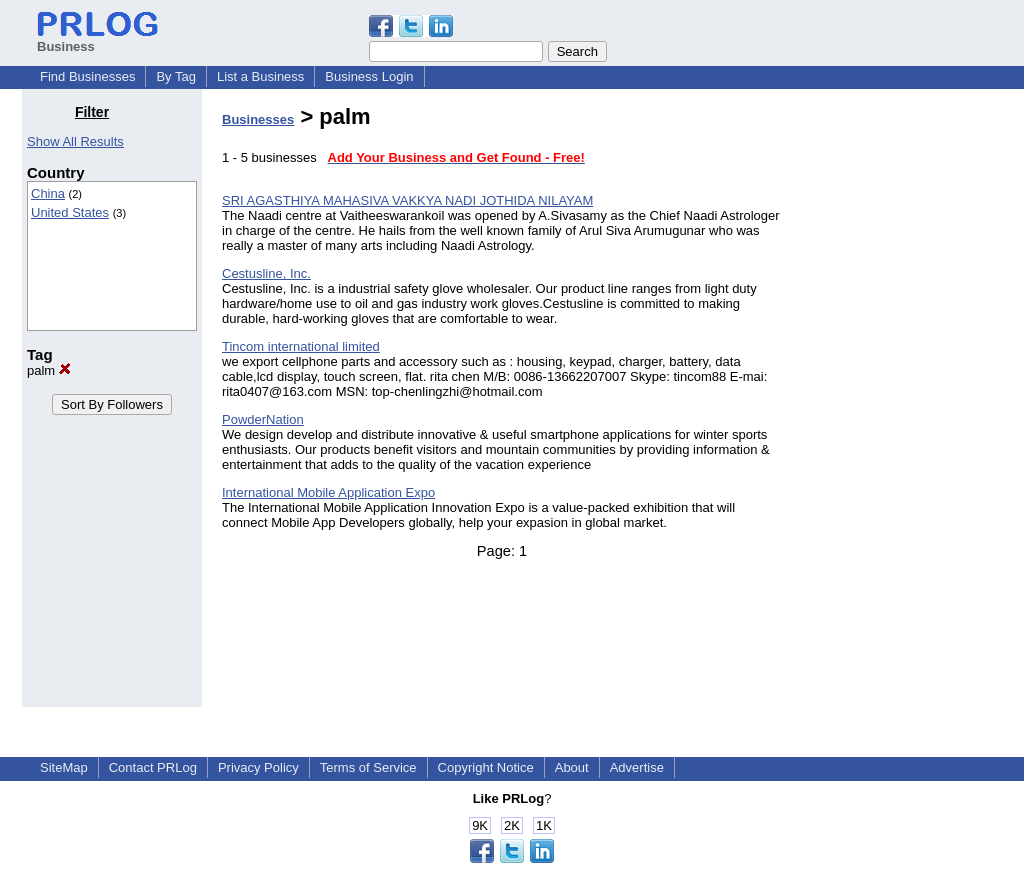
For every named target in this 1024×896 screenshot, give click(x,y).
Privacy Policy (258, 767)
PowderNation (263, 419)
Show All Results (75, 141)
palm (49, 370)
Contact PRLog (153, 767)
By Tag (176, 76)
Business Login (369, 76)
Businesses (258, 119)
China (48, 193)
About (572, 767)
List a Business (260, 76)
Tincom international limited (301, 346)
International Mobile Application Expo (328, 492)
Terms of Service (368, 767)
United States (70, 212)
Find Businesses (87, 76)
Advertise (637, 767)
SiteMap (64, 767)
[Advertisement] (900, 404)
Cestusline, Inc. (266, 273)
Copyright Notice (486, 767)
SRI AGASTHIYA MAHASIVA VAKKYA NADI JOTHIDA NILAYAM (407, 200)
